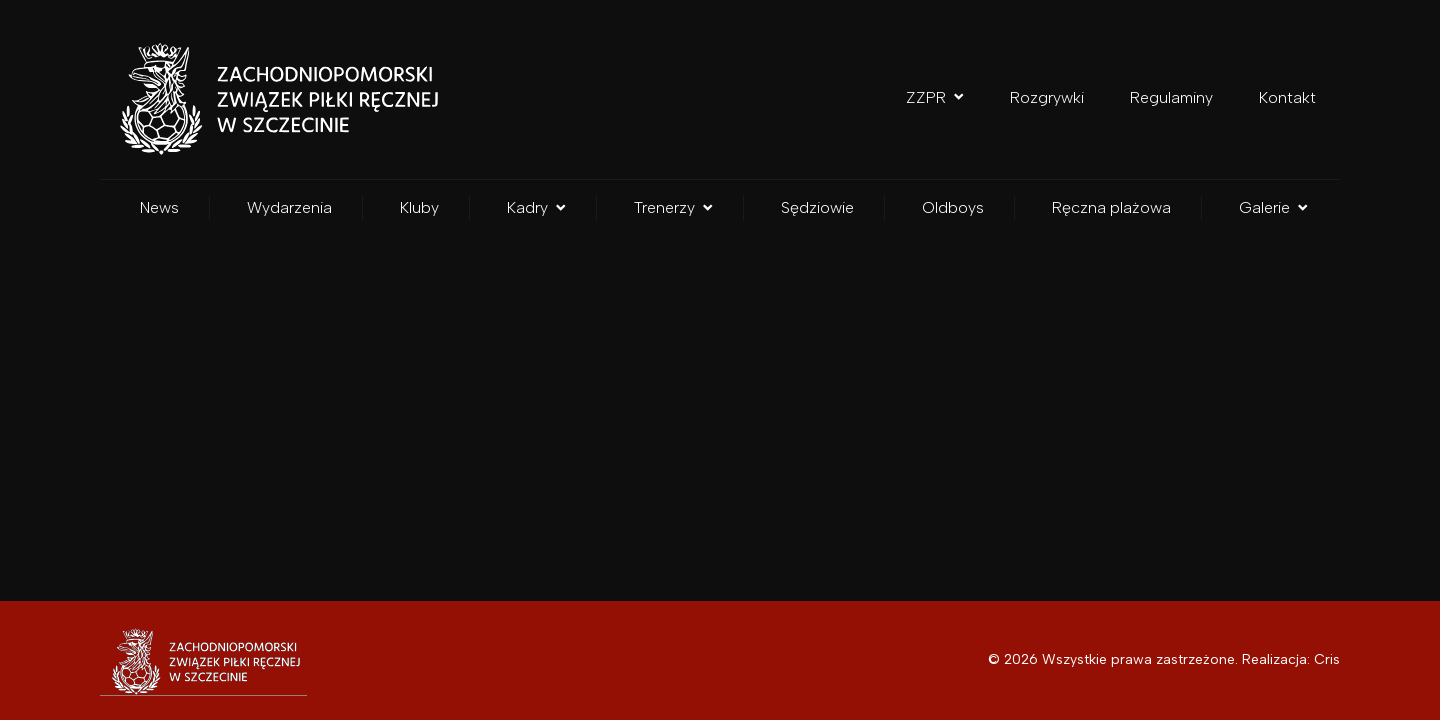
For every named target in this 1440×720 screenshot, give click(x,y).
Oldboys (953, 207)
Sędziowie (817, 207)
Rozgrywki (1047, 97)
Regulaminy (1171, 97)
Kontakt (1287, 97)
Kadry (536, 207)
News (159, 207)
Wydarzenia (289, 207)
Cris (1327, 659)
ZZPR (935, 97)
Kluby (419, 207)
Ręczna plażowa (1111, 207)
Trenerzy (673, 207)
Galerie (1273, 207)
